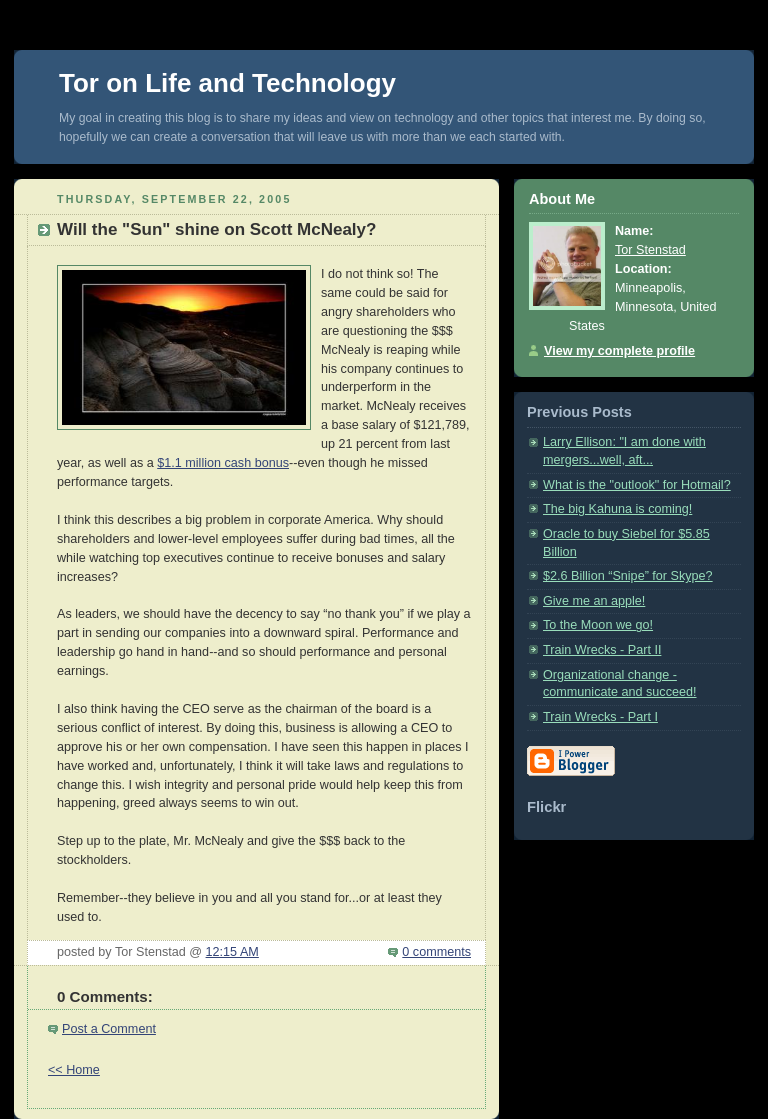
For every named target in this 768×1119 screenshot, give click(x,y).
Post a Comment (109, 1029)
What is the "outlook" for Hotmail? (637, 485)
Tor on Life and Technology (227, 83)
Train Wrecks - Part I (600, 717)
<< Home (74, 1070)
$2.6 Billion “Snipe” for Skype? (628, 576)
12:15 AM (232, 952)
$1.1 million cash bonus (223, 463)
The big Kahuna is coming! (617, 509)
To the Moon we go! (598, 625)
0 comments (436, 952)
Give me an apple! (594, 601)
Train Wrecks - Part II (602, 650)
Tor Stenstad (650, 250)
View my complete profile (619, 351)
